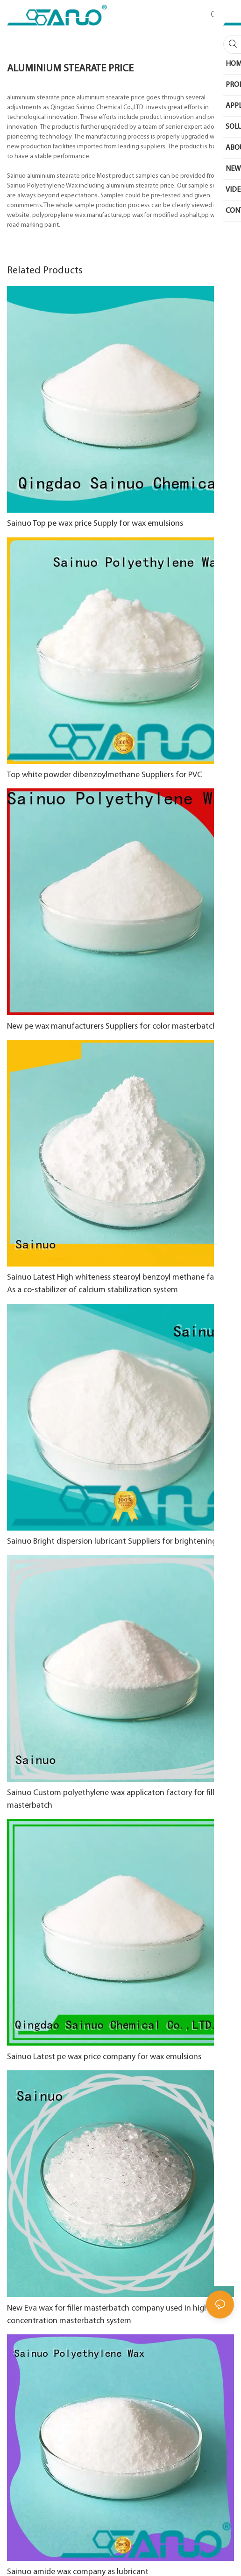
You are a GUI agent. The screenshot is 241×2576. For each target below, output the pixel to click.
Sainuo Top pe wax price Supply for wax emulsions (95, 523)
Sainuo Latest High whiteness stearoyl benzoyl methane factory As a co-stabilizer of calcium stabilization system (119, 1284)
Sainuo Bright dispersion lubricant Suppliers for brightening (112, 1541)
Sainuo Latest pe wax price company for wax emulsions (104, 2057)
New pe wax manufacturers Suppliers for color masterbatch (112, 1026)
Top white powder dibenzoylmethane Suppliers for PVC (104, 775)
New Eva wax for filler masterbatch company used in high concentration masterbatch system (108, 2314)
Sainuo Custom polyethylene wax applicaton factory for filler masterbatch (114, 1799)
